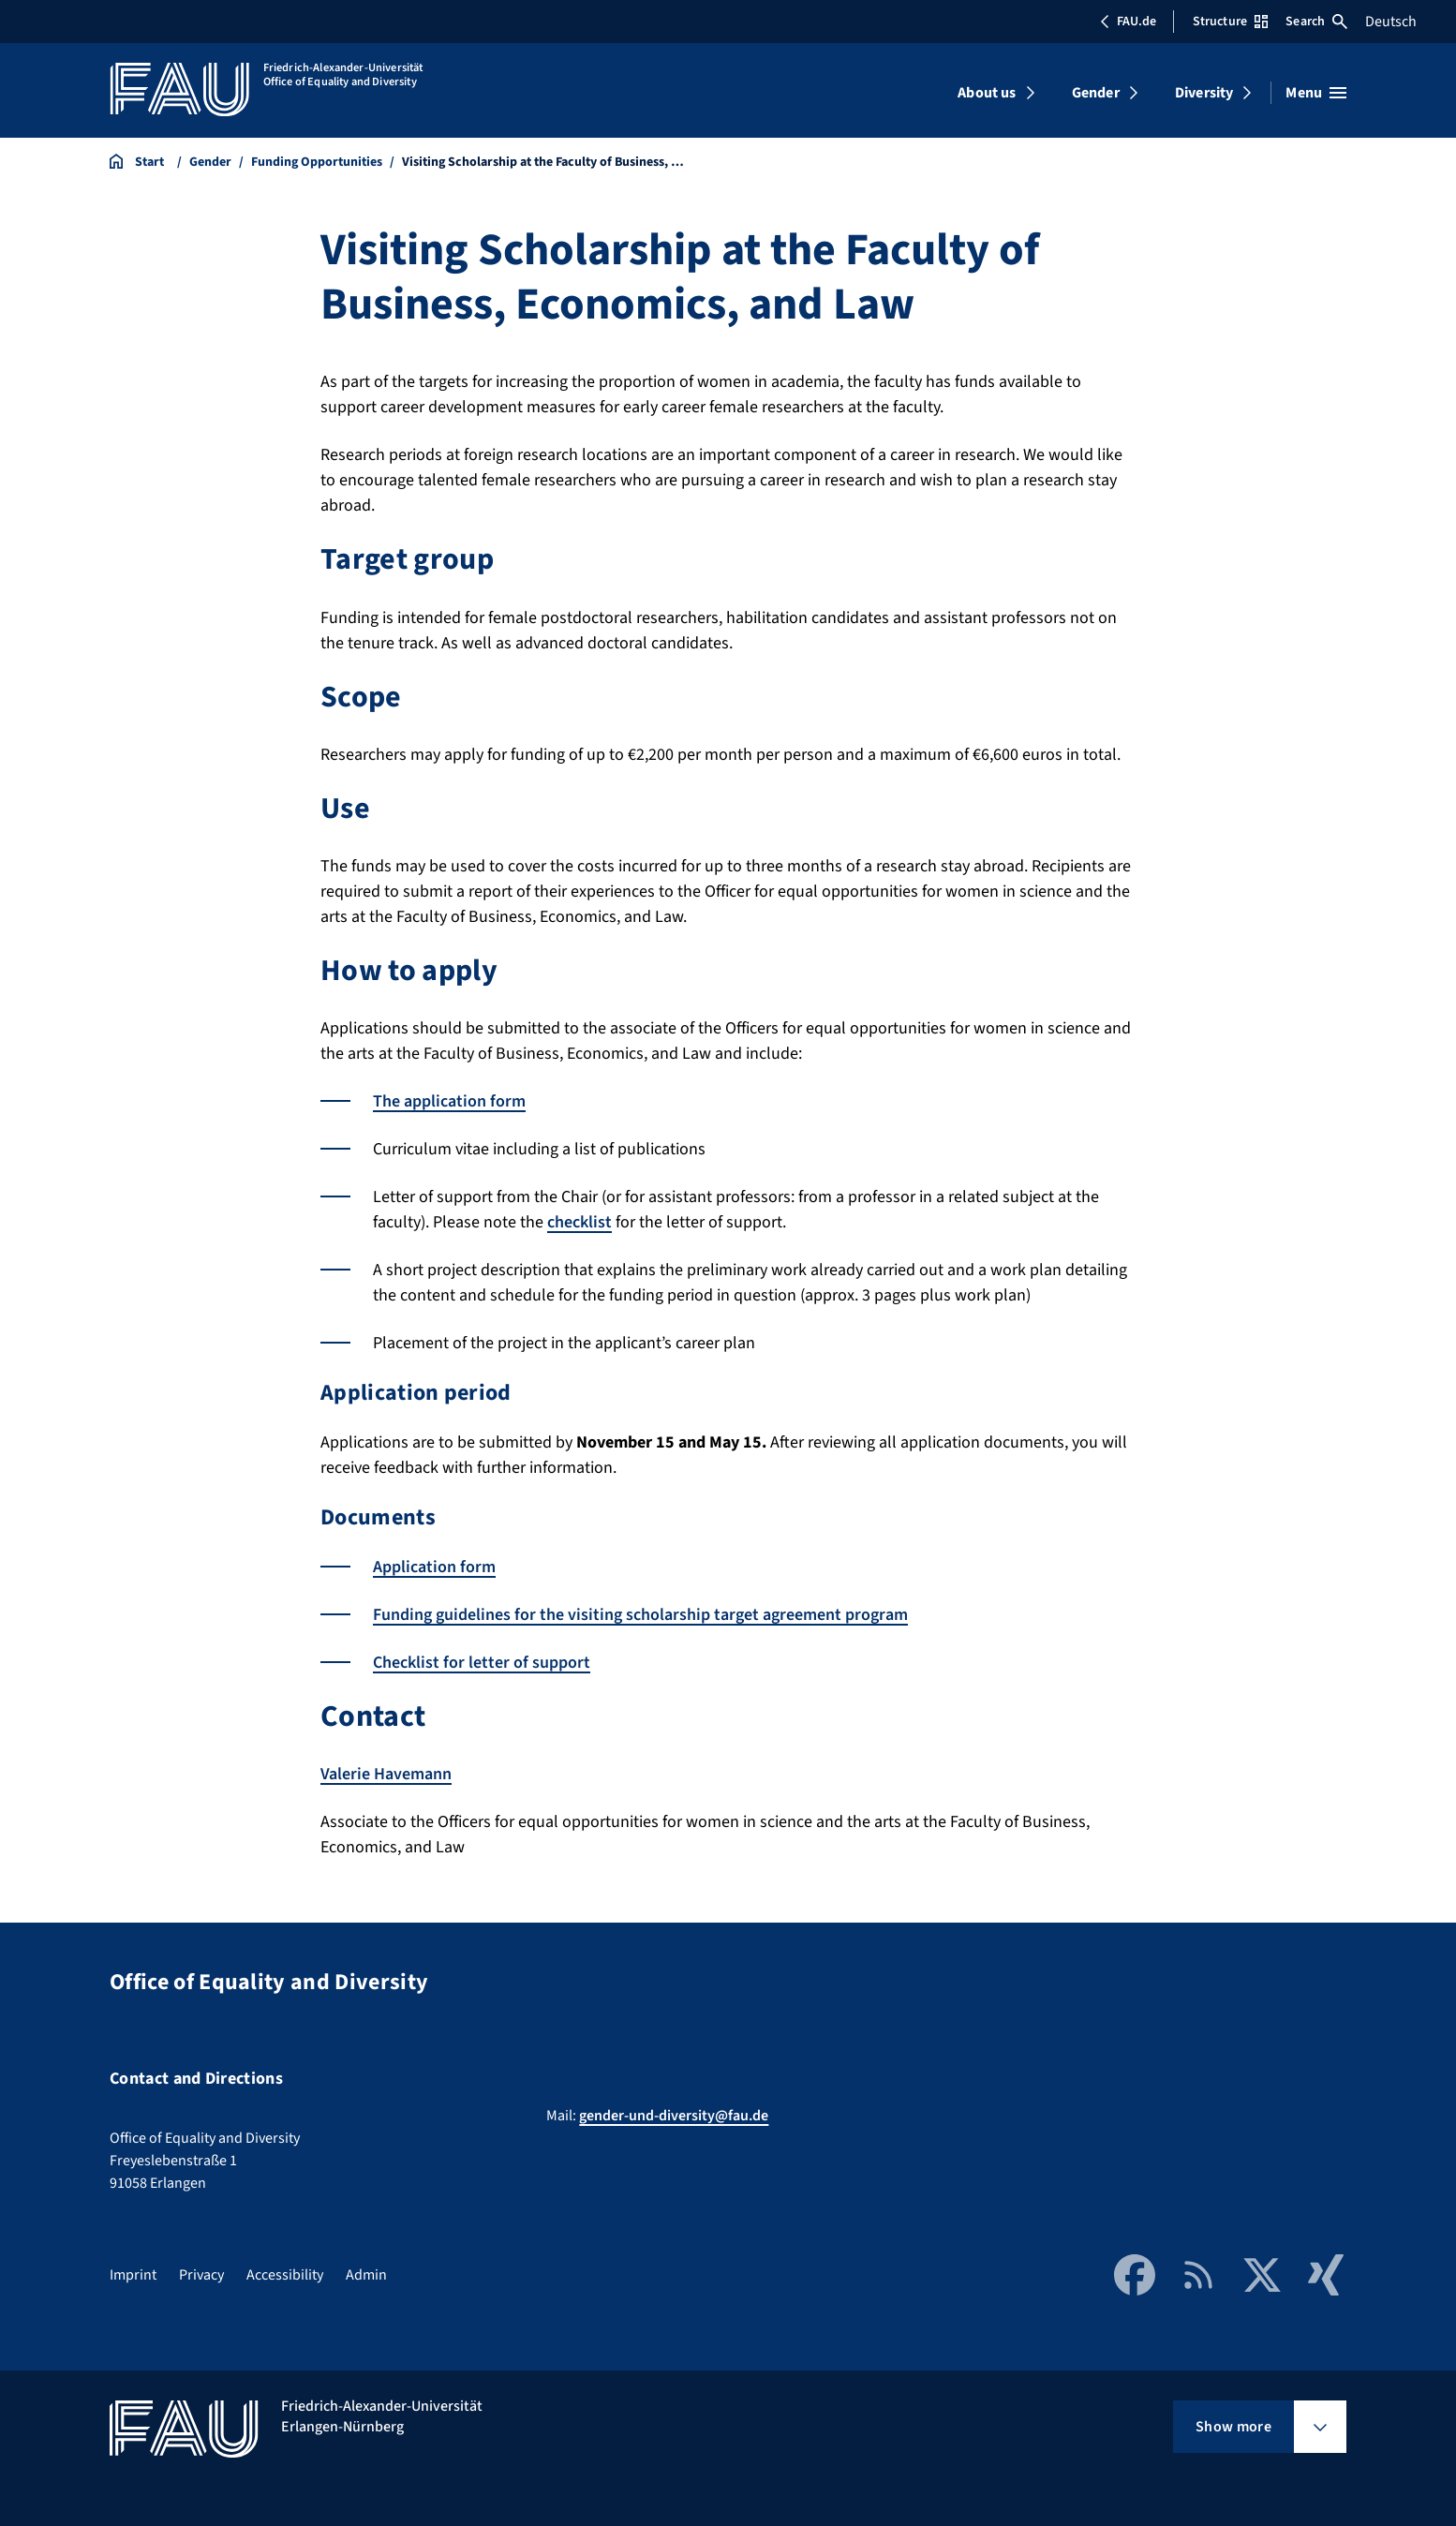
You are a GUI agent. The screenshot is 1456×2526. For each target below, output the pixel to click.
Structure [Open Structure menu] (1230, 21)
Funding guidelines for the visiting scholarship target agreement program (640, 1615)
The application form (449, 1101)
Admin (366, 2275)
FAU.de (1128, 21)
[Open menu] (1315, 92)
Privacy (201, 2275)
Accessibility (284, 2275)
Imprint (133, 2275)
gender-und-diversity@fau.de (673, 2115)
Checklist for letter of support (481, 1662)
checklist (579, 1222)
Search (1316, 21)
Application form (434, 1567)
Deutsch (1391, 21)
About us (987, 92)
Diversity (1204, 92)
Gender (1096, 92)
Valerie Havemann (386, 1774)
